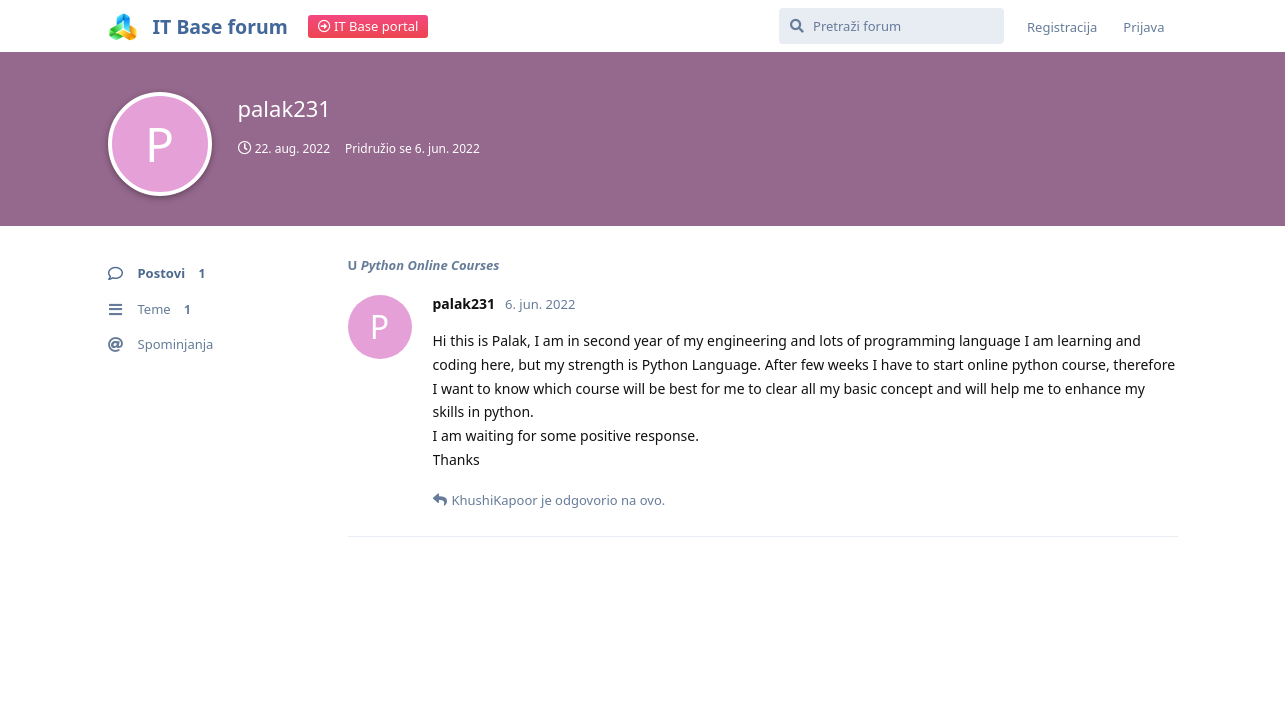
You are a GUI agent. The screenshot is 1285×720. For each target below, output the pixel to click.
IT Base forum (220, 26)
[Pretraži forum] (891, 26)
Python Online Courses (430, 265)
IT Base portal (368, 26)
